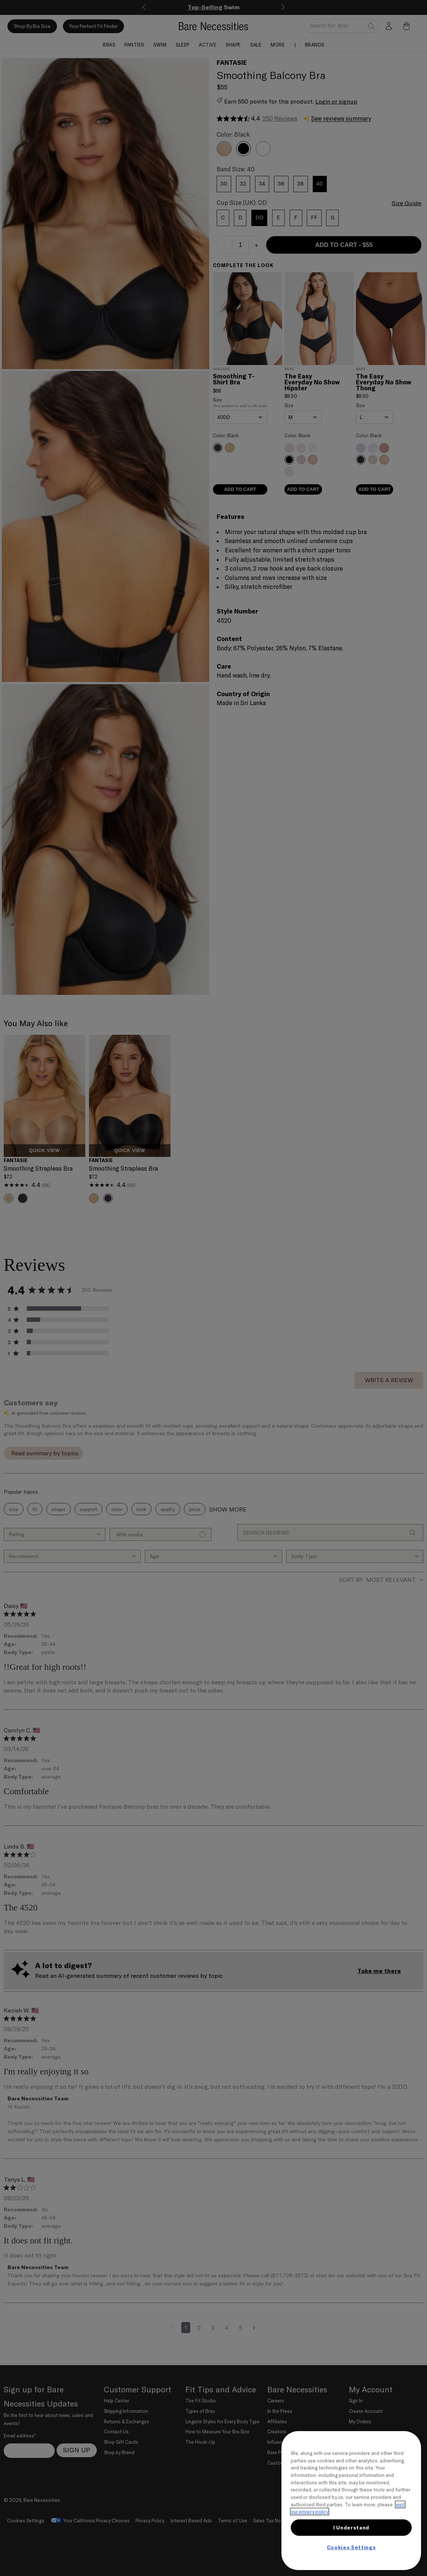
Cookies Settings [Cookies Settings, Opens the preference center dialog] (351, 2547)
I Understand (351, 2528)
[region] (351, 2500)
